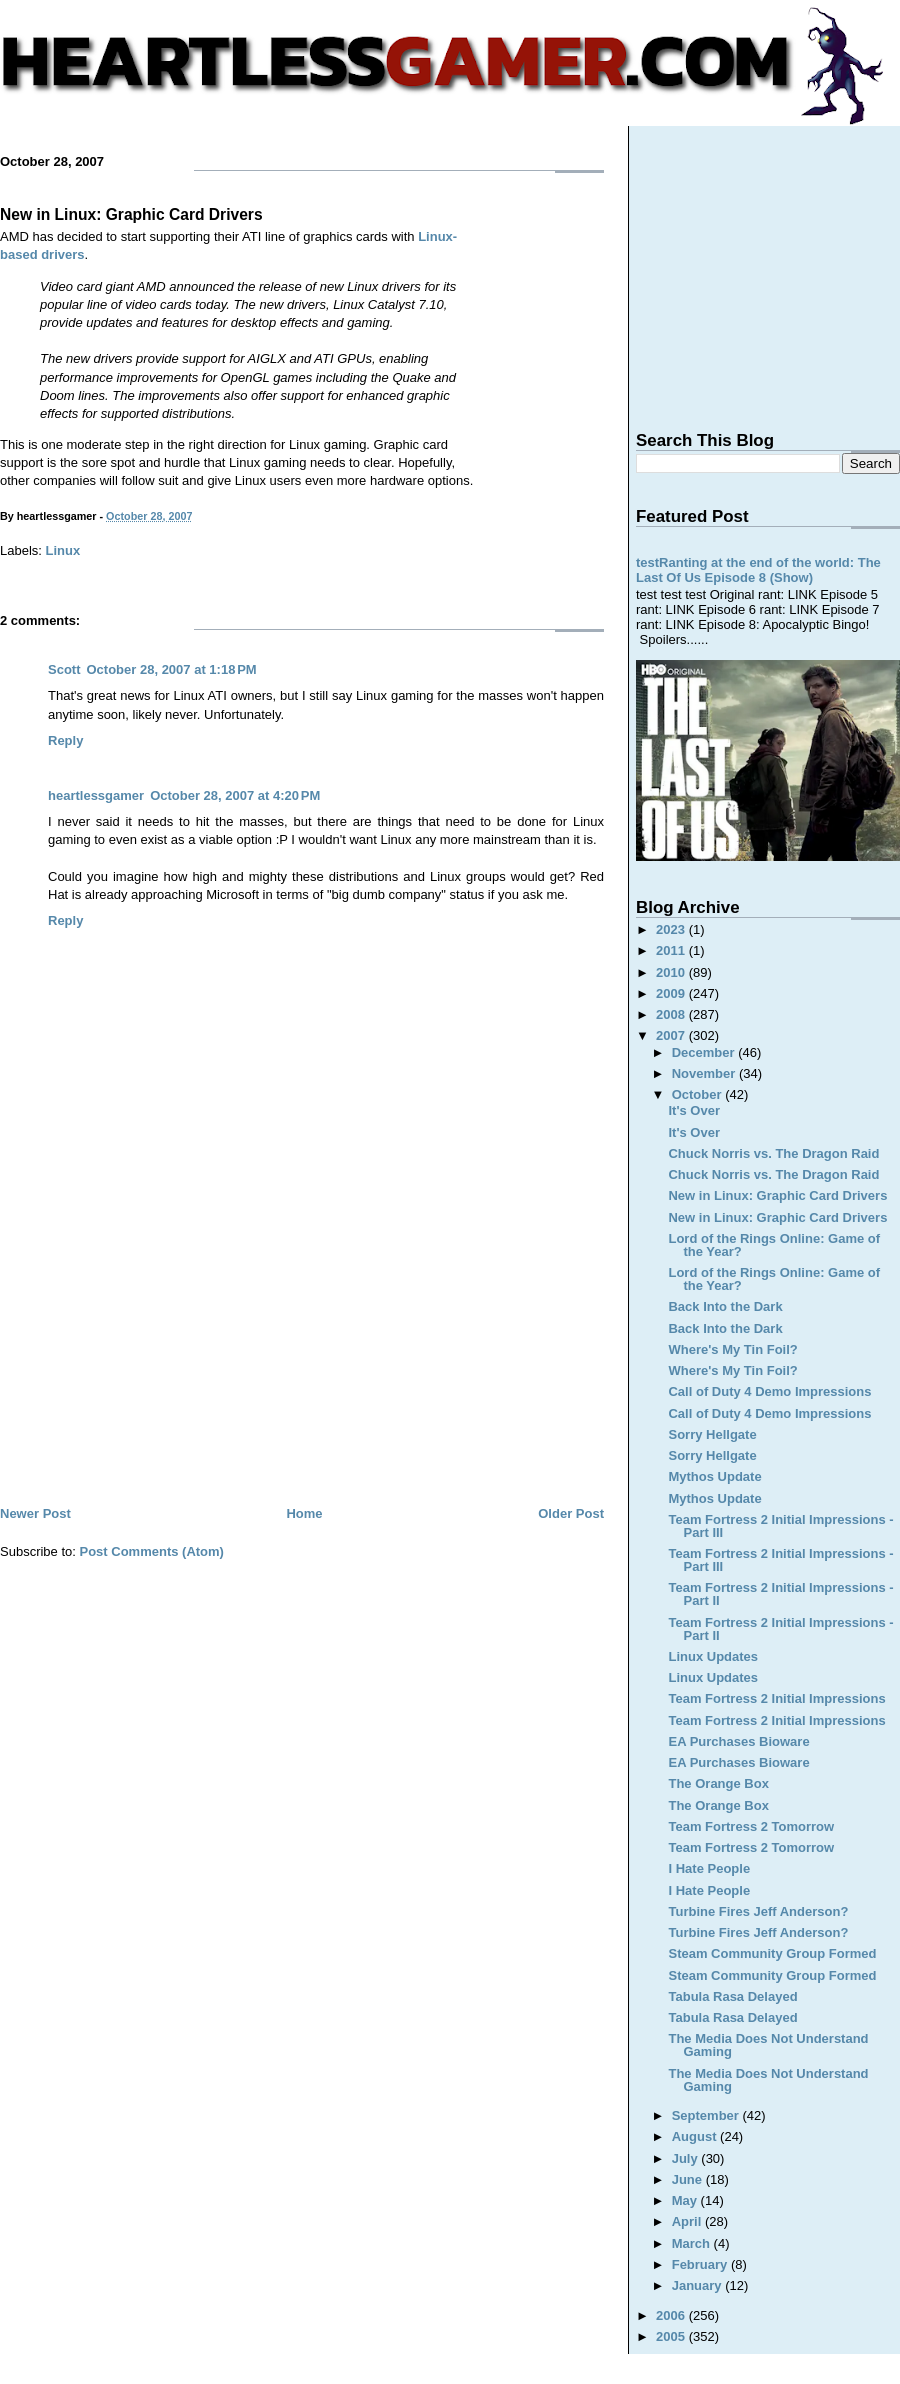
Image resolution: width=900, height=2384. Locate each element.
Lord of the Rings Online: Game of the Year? (774, 1245)
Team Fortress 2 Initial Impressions (776, 1698)
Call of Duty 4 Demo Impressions (769, 1391)
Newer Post (35, 1513)
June (689, 2179)
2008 (672, 1014)
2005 (672, 2336)
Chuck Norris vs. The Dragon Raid (773, 1153)
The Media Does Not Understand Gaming (768, 2045)
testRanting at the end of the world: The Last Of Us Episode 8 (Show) (758, 570)
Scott (64, 669)
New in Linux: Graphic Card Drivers (131, 214)
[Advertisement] (302, 1352)
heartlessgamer (96, 795)
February (701, 2264)
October (698, 1094)
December (705, 1052)
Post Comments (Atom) (152, 1551)
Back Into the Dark (725, 1306)
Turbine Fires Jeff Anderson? (758, 1911)
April (688, 2221)
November (705, 1073)
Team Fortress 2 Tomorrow (751, 1826)
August (696, 2136)
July (687, 2158)
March (693, 2243)
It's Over (694, 1110)
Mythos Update (714, 1476)
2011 (672, 950)
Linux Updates (713, 1656)
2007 (672, 1035)
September (707, 2115)
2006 (672, 2315)
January (698, 2285)
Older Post (571, 1513)
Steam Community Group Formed (772, 1953)
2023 (672, 929)
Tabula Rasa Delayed (732, 1996)
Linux (63, 550)
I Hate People (709, 1868)
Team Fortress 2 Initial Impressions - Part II (780, 1594)
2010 (672, 972)
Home (304, 1513)
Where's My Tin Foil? (732, 1349)
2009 (672, 993)
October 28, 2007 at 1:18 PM (172, 669)
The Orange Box (718, 1783)
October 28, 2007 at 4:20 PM (235, 795)
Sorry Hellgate (712, 1434)
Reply (65, 740)
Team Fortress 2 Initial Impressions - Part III (780, 1526)
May (686, 2200)
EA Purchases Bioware (738, 1741)
